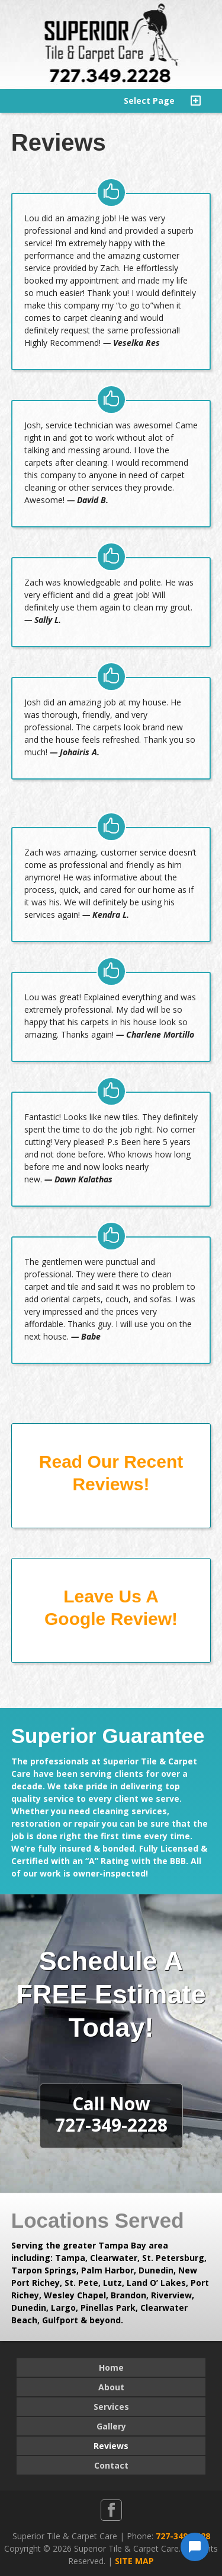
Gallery (111, 2426)
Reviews (111, 2445)
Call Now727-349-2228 (111, 2114)
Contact (111, 2465)
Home (111, 2367)
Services (111, 2406)
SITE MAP (134, 2561)
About (111, 2387)
